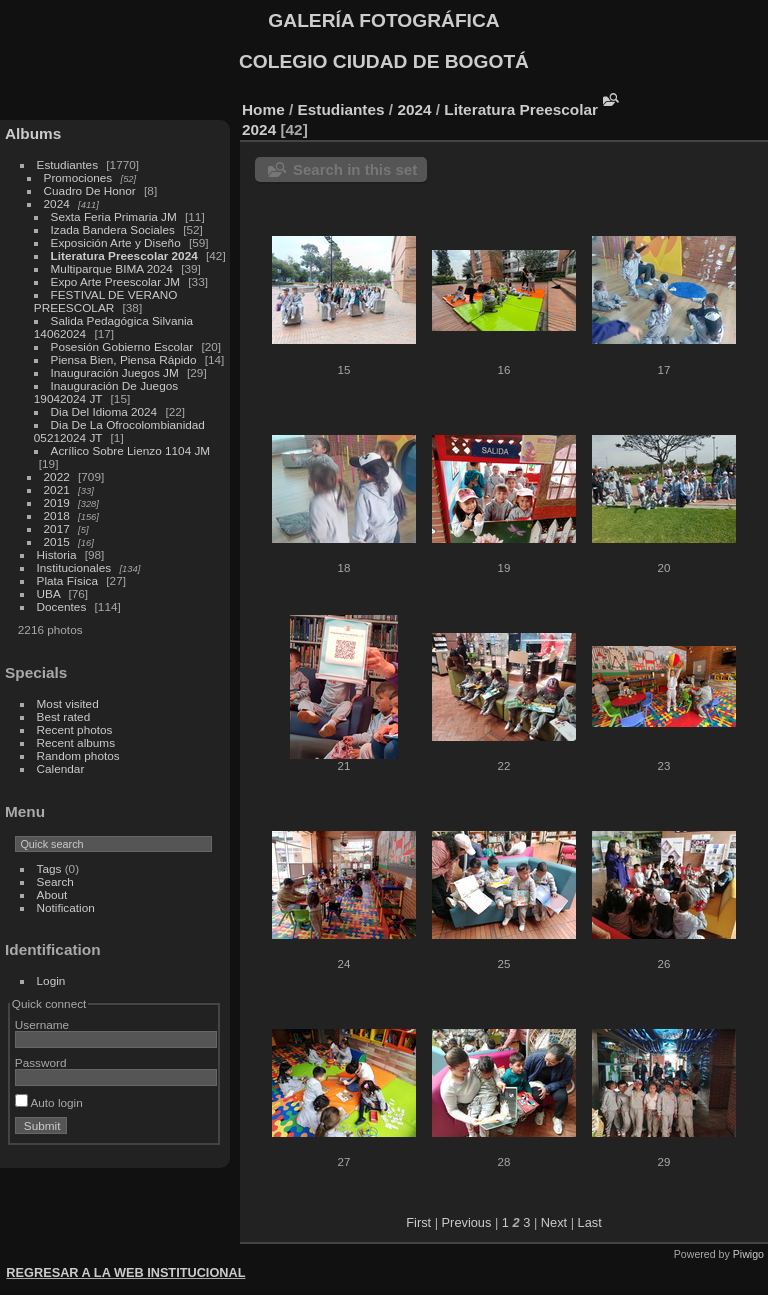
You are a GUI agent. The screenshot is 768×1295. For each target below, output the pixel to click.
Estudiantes (67, 164)
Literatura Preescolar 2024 (124, 255)
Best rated (64, 716)
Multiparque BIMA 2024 (112, 268)
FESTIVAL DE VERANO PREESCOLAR (106, 301)
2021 (57, 489)
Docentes (62, 606)
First (418, 1222)
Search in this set (355, 169)
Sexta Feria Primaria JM (114, 216)
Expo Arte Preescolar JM (115, 281)
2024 (57, 203)
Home (263, 109)
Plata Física (67, 580)
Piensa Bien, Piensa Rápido (124, 359)
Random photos (78, 755)
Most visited (68, 703)
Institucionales (74, 567)
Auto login (49, 1102)
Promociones (78, 177)
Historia (57, 554)
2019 (57, 502)
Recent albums (76, 742)
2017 (57, 528)
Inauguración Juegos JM (115, 372)
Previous (467, 1222)
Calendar (61, 768)
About (52, 894)
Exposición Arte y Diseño (116, 242)
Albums (33, 133)
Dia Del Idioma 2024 (104, 411)
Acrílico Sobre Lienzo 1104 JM (131, 450)
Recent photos (75, 729)
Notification (66, 907)
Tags (49, 868)
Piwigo (748, 1254)
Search (55, 881)
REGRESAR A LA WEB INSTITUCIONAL (125, 1272)
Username (42, 1024)
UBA (49, 593)
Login (51, 980)
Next (554, 1222)
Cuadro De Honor (90, 190)
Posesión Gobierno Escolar (122, 346)
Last (590, 1222)
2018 (57, 515)
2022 (57, 476)
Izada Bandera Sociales (113, 229)
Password (41, 1062)
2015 (57, 541)
